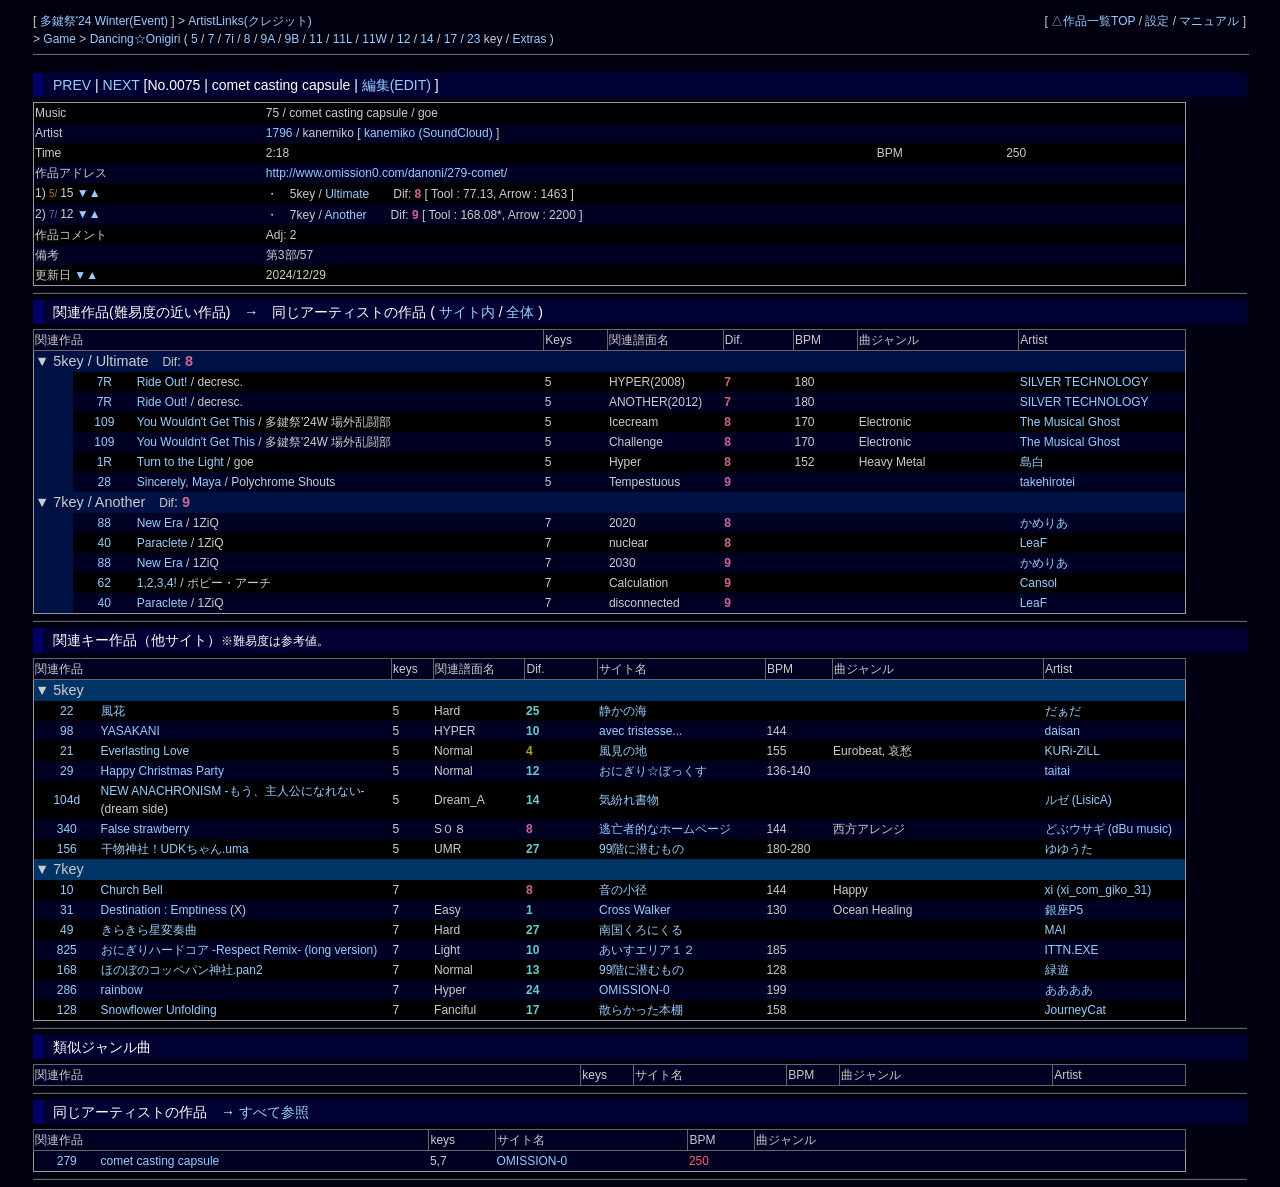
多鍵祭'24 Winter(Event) (106, 21)
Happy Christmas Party (162, 771)
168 (67, 970)
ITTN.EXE (1072, 950)
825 (67, 950)
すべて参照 (274, 1112)
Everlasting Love (145, 751)
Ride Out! (162, 382)
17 (450, 39)
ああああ (1069, 990)
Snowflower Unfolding (159, 1010)
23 (473, 39)
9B (292, 39)
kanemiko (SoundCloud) (430, 133)
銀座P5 (1064, 910)
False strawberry (145, 829)
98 (66, 731)
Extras (529, 39)
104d (66, 800)
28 (104, 482)
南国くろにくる (641, 930)
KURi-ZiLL (1072, 751)
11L (343, 39)
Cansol (1038, 583)
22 (66, 711)
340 (67, 829)
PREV (72, 85)
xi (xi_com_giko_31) (1098, 890)
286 (67, 990)
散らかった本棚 (641, 1010)
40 (104, 543)
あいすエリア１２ (647, 950)
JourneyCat (1075, 1010)
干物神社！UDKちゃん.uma (175, 849)
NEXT (121, 85)
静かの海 (623, 711)
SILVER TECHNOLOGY (1084, 382)
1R (104, 462)
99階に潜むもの (641, 849)
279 (67, 1161)
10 (66, 890)
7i (229, 39)
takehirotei (1047, 482)
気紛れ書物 (629, 800)
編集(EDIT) (396, 85)
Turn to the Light (180, 462)
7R (104, 382)
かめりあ (1044, 523)
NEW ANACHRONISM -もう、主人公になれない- (233, 791)
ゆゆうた (1069, 849)
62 (104, 583)
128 (67, 1010)
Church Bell (132, 890)
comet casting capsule (160, 1161)
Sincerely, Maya (179, 482)
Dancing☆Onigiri (137, 39)
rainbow (122, 990)
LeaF (1033, 543)
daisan (1062, 731)
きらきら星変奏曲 (149, 930)
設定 (1157, 21)
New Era (160, 523)
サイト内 (467, 312)
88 (104, 523)
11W (374, 39)
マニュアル (1209, 21)
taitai (1057, 771)
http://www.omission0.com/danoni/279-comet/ (386, 173)
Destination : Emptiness (164, 910)
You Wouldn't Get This (196, 422)
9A (268, 39)
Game (61, 39)
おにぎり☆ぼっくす (653, 771)
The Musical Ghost (1070, 422)
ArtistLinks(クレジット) (249, 21)
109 (104, 422)
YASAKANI (130, 731)
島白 (1032, 462)
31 (66, 910)
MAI (1055, 930)
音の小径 (623, 890)
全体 (520, 312)
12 (403, 39)
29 (66, 771)
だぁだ (1063, 711)
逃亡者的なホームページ (665, 829)
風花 (113, 711)
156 (67, 849)
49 (66, 930)
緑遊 (1057, 970)
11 (315, 39)
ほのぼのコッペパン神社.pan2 (182, 970)
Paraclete (162, 543)
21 (66, 751)
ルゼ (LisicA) (1078, 800)
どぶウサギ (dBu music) (1108, 829)
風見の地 (623, 751)
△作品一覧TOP (1093, 21)
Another (346, 215)
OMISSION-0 (634, 990)
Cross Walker (635, 910)
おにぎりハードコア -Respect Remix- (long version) (239, 950)
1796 (279, 133)
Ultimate (347, 194)
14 (426, 39)
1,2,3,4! (157, 583)
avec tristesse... (640, 731)
